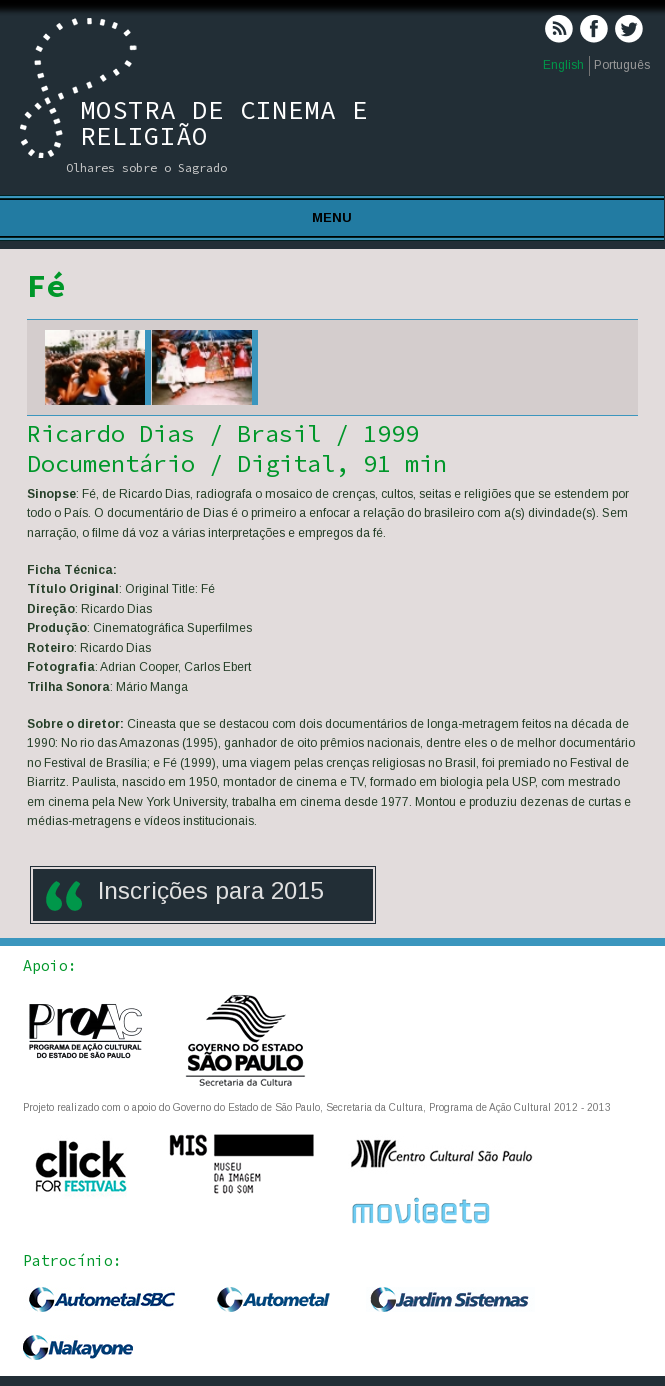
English (563, 65)
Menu (332, 217)
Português (622, 65)
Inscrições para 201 (204, 890)
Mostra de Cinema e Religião (224, 122)
